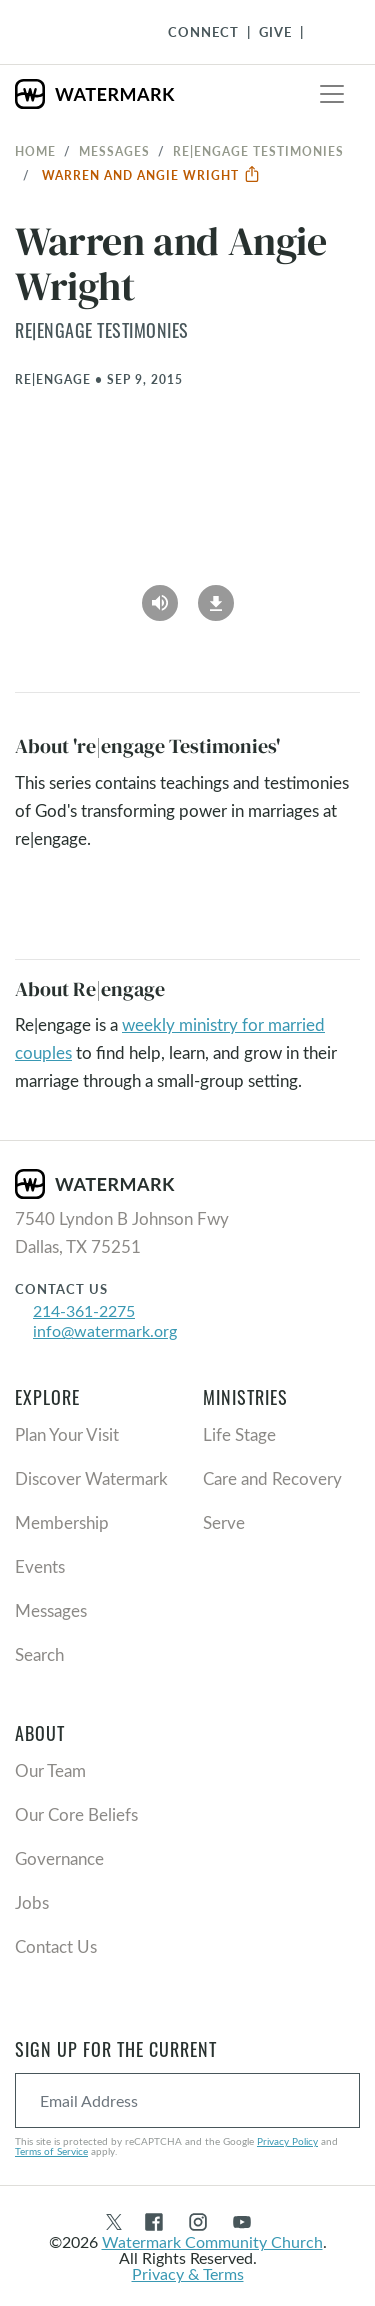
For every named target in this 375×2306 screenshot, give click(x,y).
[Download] (216, 597)
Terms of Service (51, 2151)
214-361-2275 (84, 1310)
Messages (114, 151)
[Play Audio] (160, 597)
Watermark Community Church (212, 2241)
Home (35, 151)
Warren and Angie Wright (151, 175)
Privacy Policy (287, 2141)
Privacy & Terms (188, 2273)
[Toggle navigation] (332, 94)
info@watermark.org (105, 1330)
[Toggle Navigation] (326, 32)
